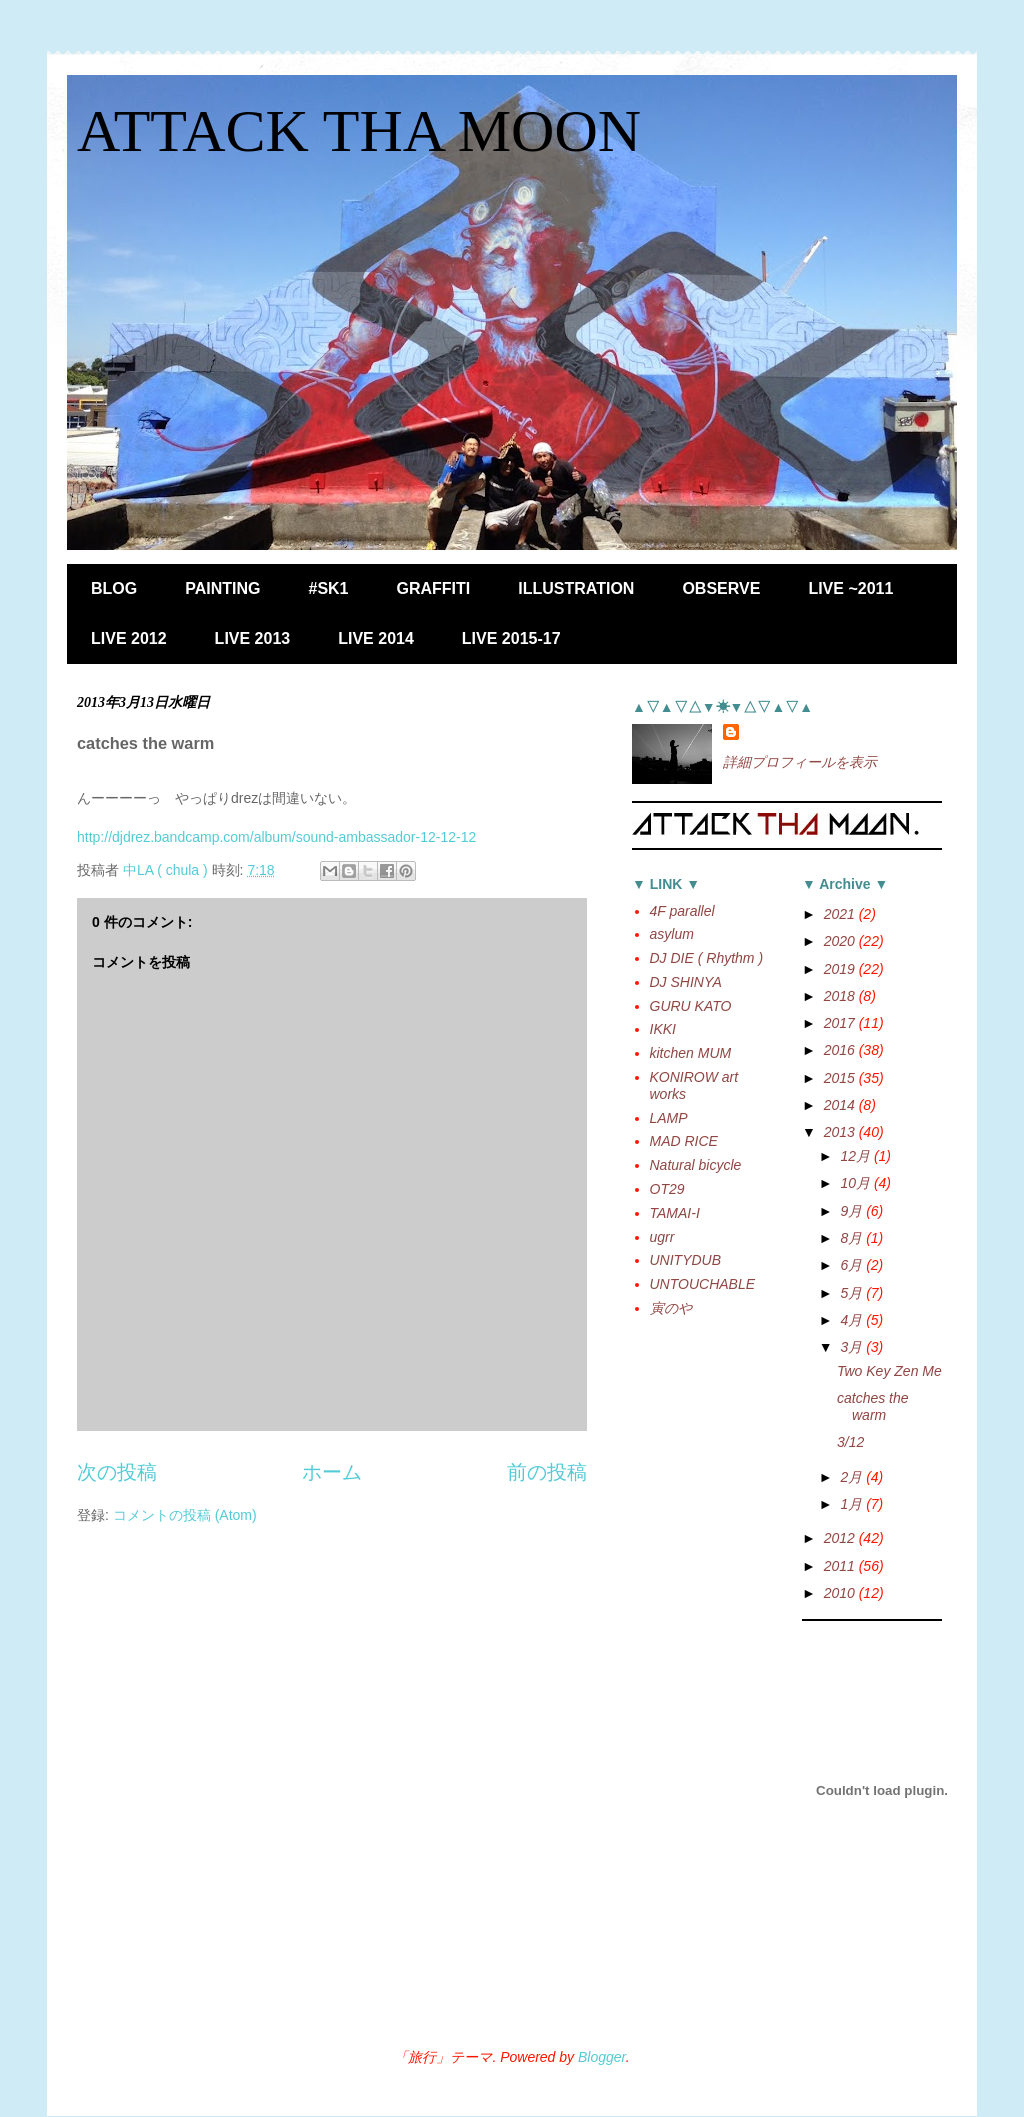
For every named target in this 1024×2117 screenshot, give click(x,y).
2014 (841, 1105)
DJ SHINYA (686, 982)
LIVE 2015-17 (511, 638)
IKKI (663, 1029)
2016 (841, 1050)
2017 (841, 1023)
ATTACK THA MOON (359, 131)
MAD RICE (684, 1141)
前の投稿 (547, 1472)
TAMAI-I (675, 1213)
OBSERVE (721, 588)
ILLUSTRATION (576, 588)
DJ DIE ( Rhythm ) (707, 958)
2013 (841, 1132)
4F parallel (682, 911)
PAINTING (222, 588)
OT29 (667, 1189)
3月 (853, 1347)
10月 (856, 1183)
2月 (853, 1477)
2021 (841, 914)
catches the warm (873, 1406)
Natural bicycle (696, 1165)
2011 (841, 1566)
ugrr (662, 1237)
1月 (853, 1504)
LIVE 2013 (253, 638)
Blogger (602, 2057)
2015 (841, 1078)
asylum (672, 934)
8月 (853, 1238)
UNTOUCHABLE (703, 1284)
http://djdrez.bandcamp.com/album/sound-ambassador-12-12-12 (276, 837)
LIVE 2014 (376, 638)
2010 (841, 1593)
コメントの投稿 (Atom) (185, 1515)
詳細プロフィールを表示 (800, 762)
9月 (853, 1211)
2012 (841, 1538)
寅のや (671, 1308)
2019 (841, 969)
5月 (853, 1293)
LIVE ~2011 (850, 588)
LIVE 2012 (129, 638)
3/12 (850, 1442)
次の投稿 (117, 1472)
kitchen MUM (691, 1053)
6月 (853, 1265)
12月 (856, 1156)
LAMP (669, 1118)
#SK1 (328, 588)
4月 (853, 1320)
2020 (841, 941)
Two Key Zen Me (889, 1371)
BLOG (114, 588)
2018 (841, 996)
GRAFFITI (434, 588)
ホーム (332, 1472)
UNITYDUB (686, 1260)
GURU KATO (691, 1006)
